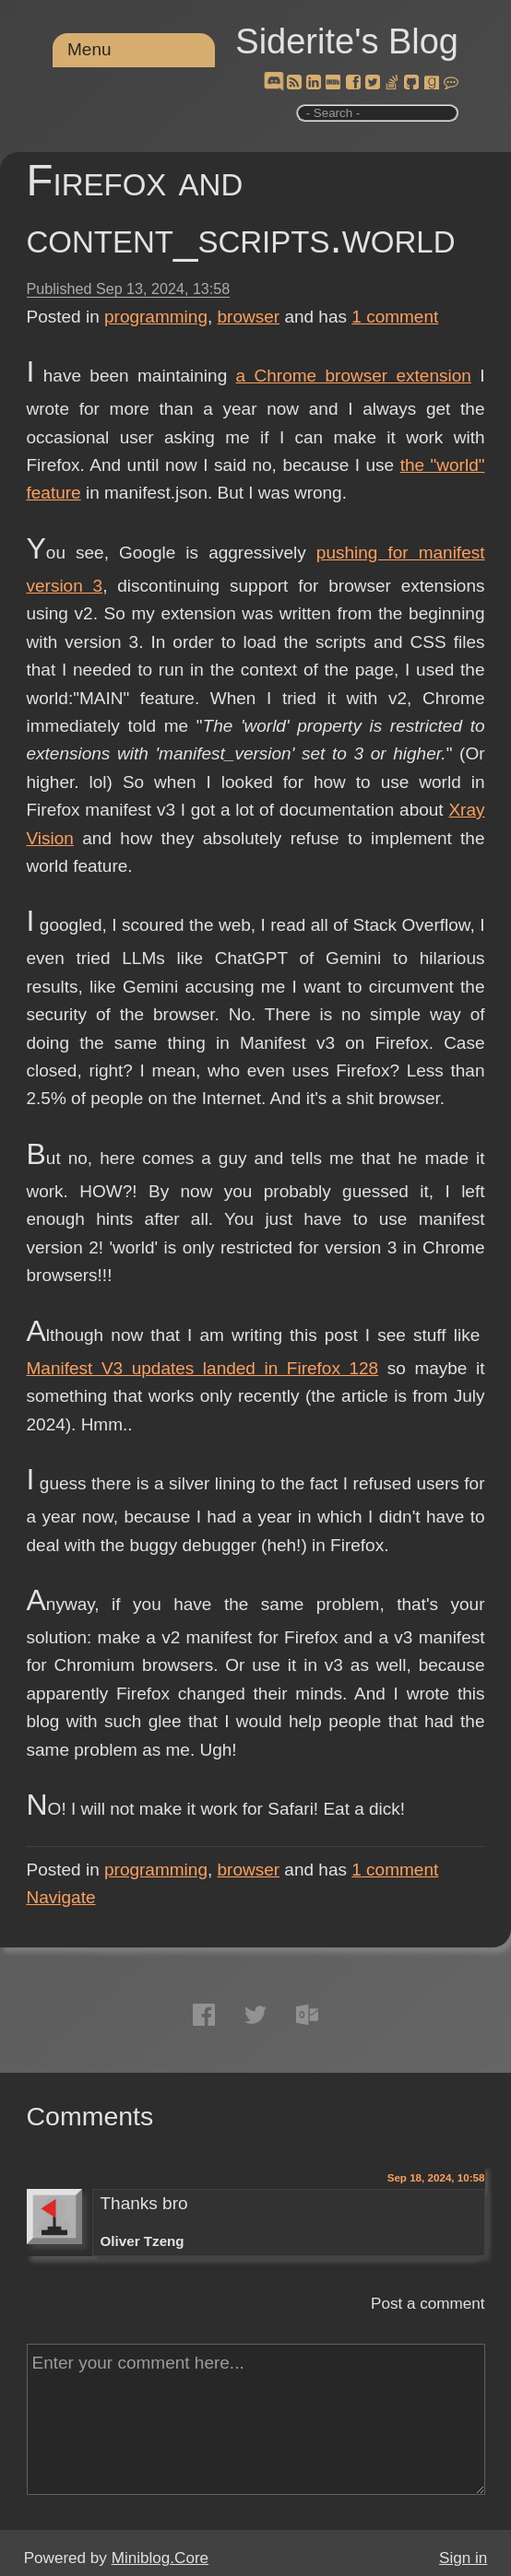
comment (394, 316)
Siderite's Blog (346, 41)
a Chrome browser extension (353, 375)
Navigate (61, 1897)
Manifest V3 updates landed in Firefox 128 (203, 1368)
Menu (89, 49)
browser (249, 316)
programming (156, 316)
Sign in (463, 2558)
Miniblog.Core (160, 2558)
